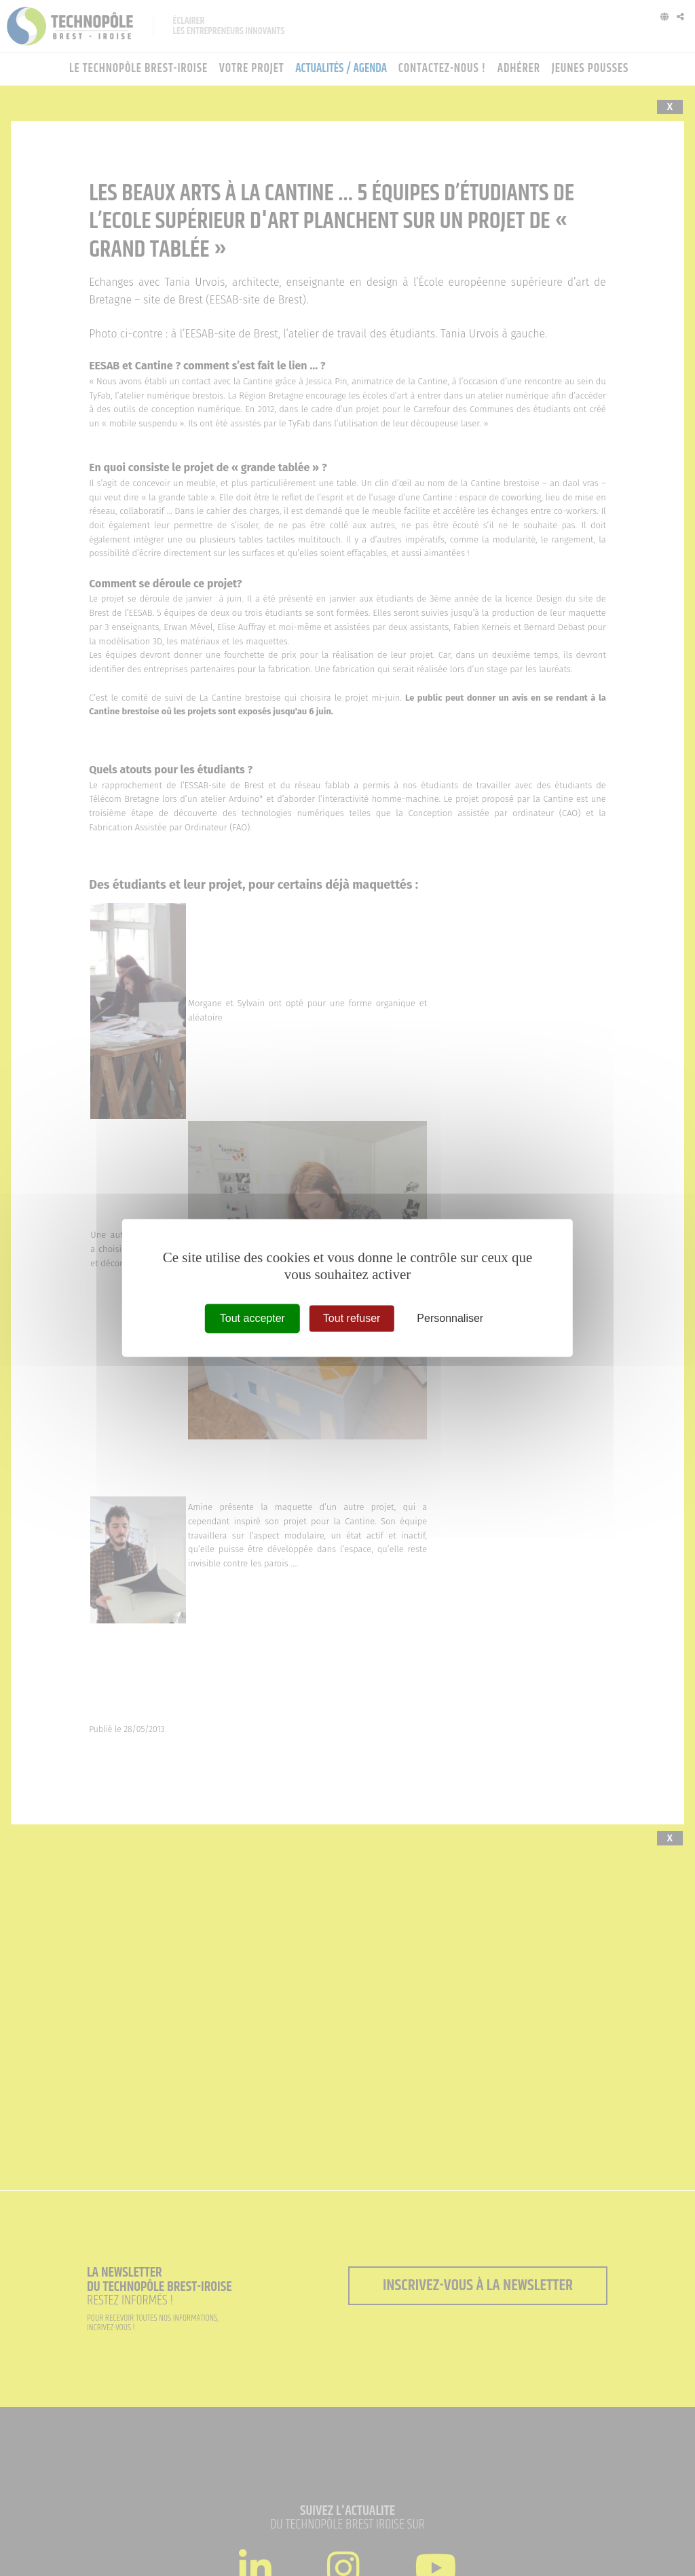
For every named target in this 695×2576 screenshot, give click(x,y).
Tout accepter (252, 1318)
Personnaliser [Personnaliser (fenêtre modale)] (450, 1318)
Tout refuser (351, 1318)
